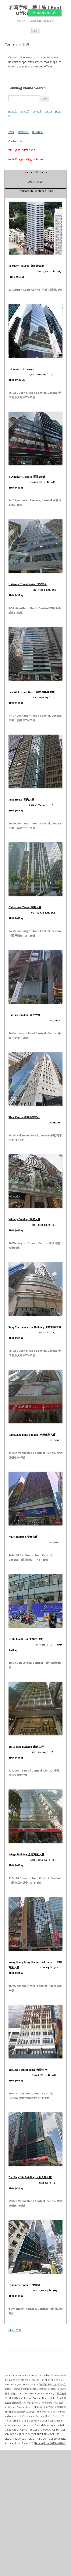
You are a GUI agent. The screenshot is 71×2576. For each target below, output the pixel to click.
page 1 (12, 111)
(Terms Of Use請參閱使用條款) (50, 2443)
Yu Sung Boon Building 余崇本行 (28, 2069)
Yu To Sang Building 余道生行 (26, 1746)
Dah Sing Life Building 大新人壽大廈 (30, 2177)
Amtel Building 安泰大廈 (23, 1536)
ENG (11, 132)
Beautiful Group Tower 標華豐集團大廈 (32, 692)
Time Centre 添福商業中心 (24, 1117)
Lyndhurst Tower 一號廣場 (24, 2285)
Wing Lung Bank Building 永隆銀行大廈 (32, 1434)
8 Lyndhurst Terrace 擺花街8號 (27, 476)
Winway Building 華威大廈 (24, 1219)
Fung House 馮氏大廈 (21, 799)
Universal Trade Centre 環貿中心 (28, 584)
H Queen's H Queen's (21, 369)
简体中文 (37, 132)
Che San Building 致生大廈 (24, 1015)
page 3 (37, 111)
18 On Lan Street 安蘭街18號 (26, 1639)
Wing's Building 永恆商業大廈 (26, 1854)
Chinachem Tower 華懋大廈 (25, 907)
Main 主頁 (14, 2330)
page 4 (48, 111)
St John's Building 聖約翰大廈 (26, 266)
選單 (36, 30)
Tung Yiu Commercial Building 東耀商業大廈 (35, 1327)
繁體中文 (23, 132)
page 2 (24, 111)
